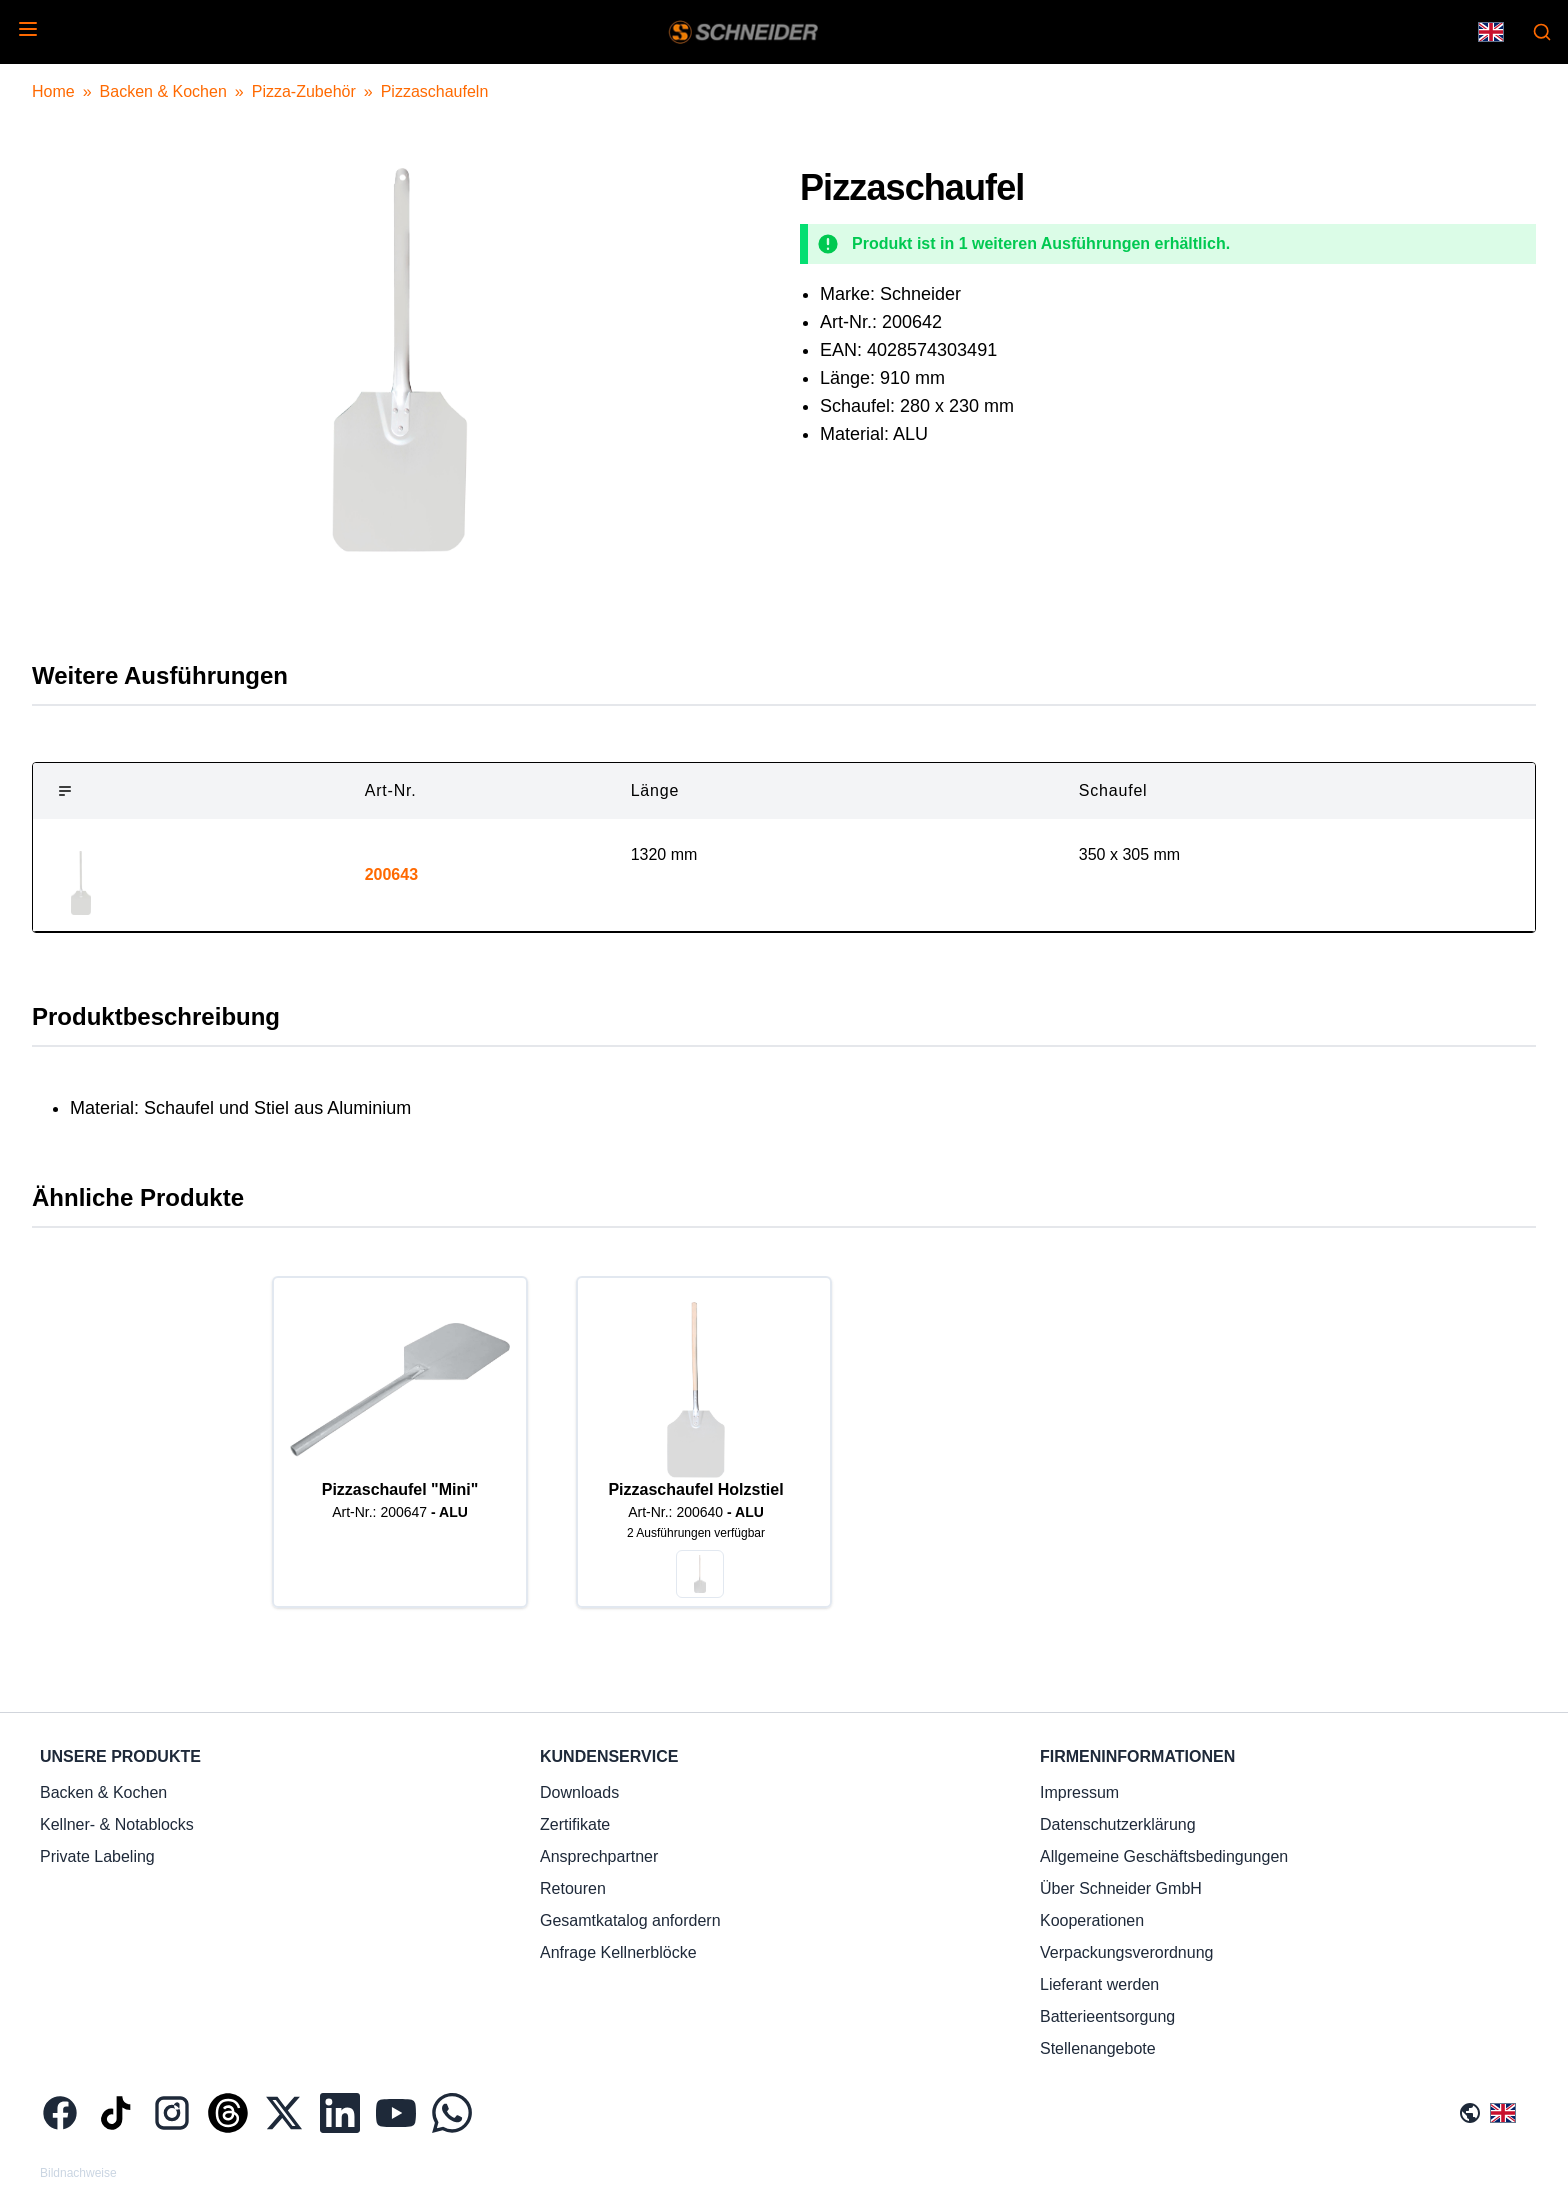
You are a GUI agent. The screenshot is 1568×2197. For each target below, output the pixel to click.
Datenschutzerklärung (1118, 1824)
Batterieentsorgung (1107, 2016)
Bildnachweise (78, 2173)
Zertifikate (575, 1824)
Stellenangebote (1098, 2048)
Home (53, 91)
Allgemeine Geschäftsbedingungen (1164, 1856)
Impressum (1079, 1792)
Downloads (579, 1792)
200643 (391, 874)
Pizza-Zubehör (304, 91)
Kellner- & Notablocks (117, 1824)
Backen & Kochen (163, 91)
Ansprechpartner (599, 1856)
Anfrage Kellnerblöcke (618, 1952)
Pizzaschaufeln (435, 91)
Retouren (573, 1888)
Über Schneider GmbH (1121, 1888)
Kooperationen (1092, 1920)
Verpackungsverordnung (1126, 1952)
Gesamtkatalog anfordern (630, 1920)
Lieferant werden (1099, 1984)
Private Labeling (97, 1856)
